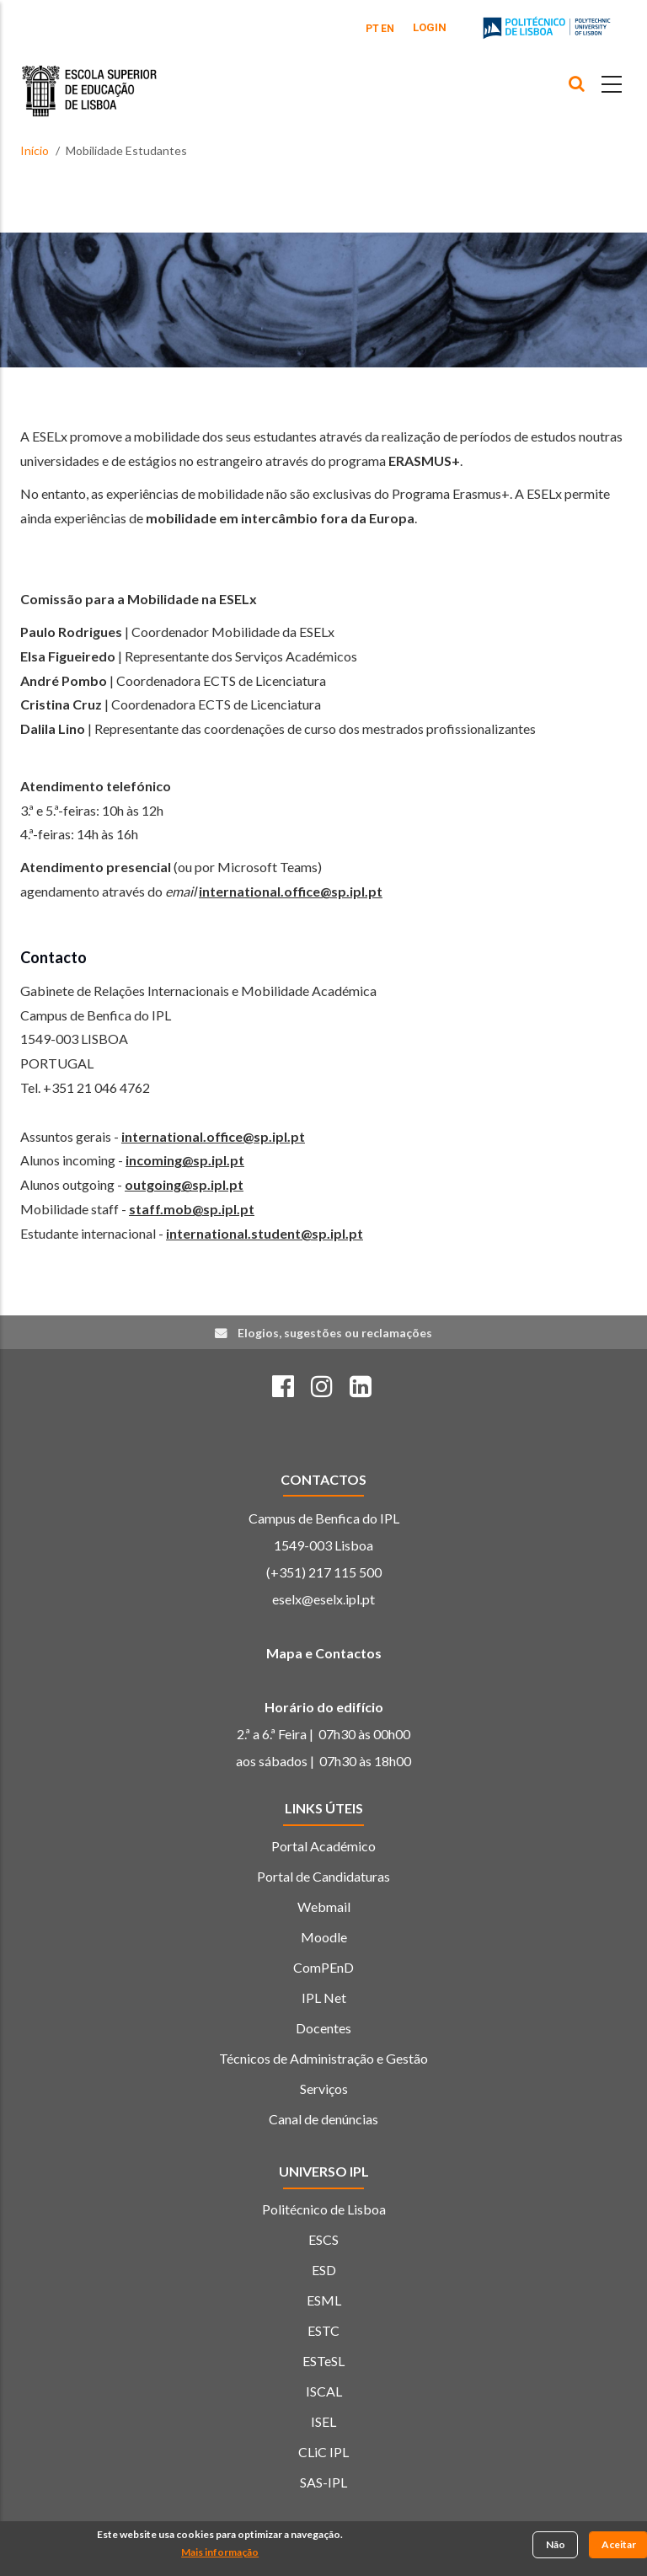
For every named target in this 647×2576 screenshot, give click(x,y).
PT (372, 29)
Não (555, 2545)
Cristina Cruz (61, 704)
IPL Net (324, 1998)
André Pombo (63, 680)
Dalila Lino (52, 728)
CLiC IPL (323, 2452)
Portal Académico (323, 1846)
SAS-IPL (323, 2482)
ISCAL (324, 2391)
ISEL (323, 2421)
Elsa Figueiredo (67, 656)
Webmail (323, 1907)
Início (34, 150)
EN (387, 29)
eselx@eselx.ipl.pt (323, 1599)
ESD (324, 2270)
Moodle (324, 1937)
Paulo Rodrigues (71, 632)
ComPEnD (323, 1967)
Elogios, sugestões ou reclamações (335, 1332)
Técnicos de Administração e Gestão (323, 2058)
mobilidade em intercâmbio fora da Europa (280, 518)
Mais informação (220, 2553)
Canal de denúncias (323, 2119)
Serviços (324, 2089)
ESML (324, 2300)
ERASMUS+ (424, 461)
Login (429, 27)
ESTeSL (323, 2361)
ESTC (323, 2330)
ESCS (323, 2239)
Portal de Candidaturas (323, 1876)
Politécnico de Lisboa (324, 2209)
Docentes (323, 2028)
